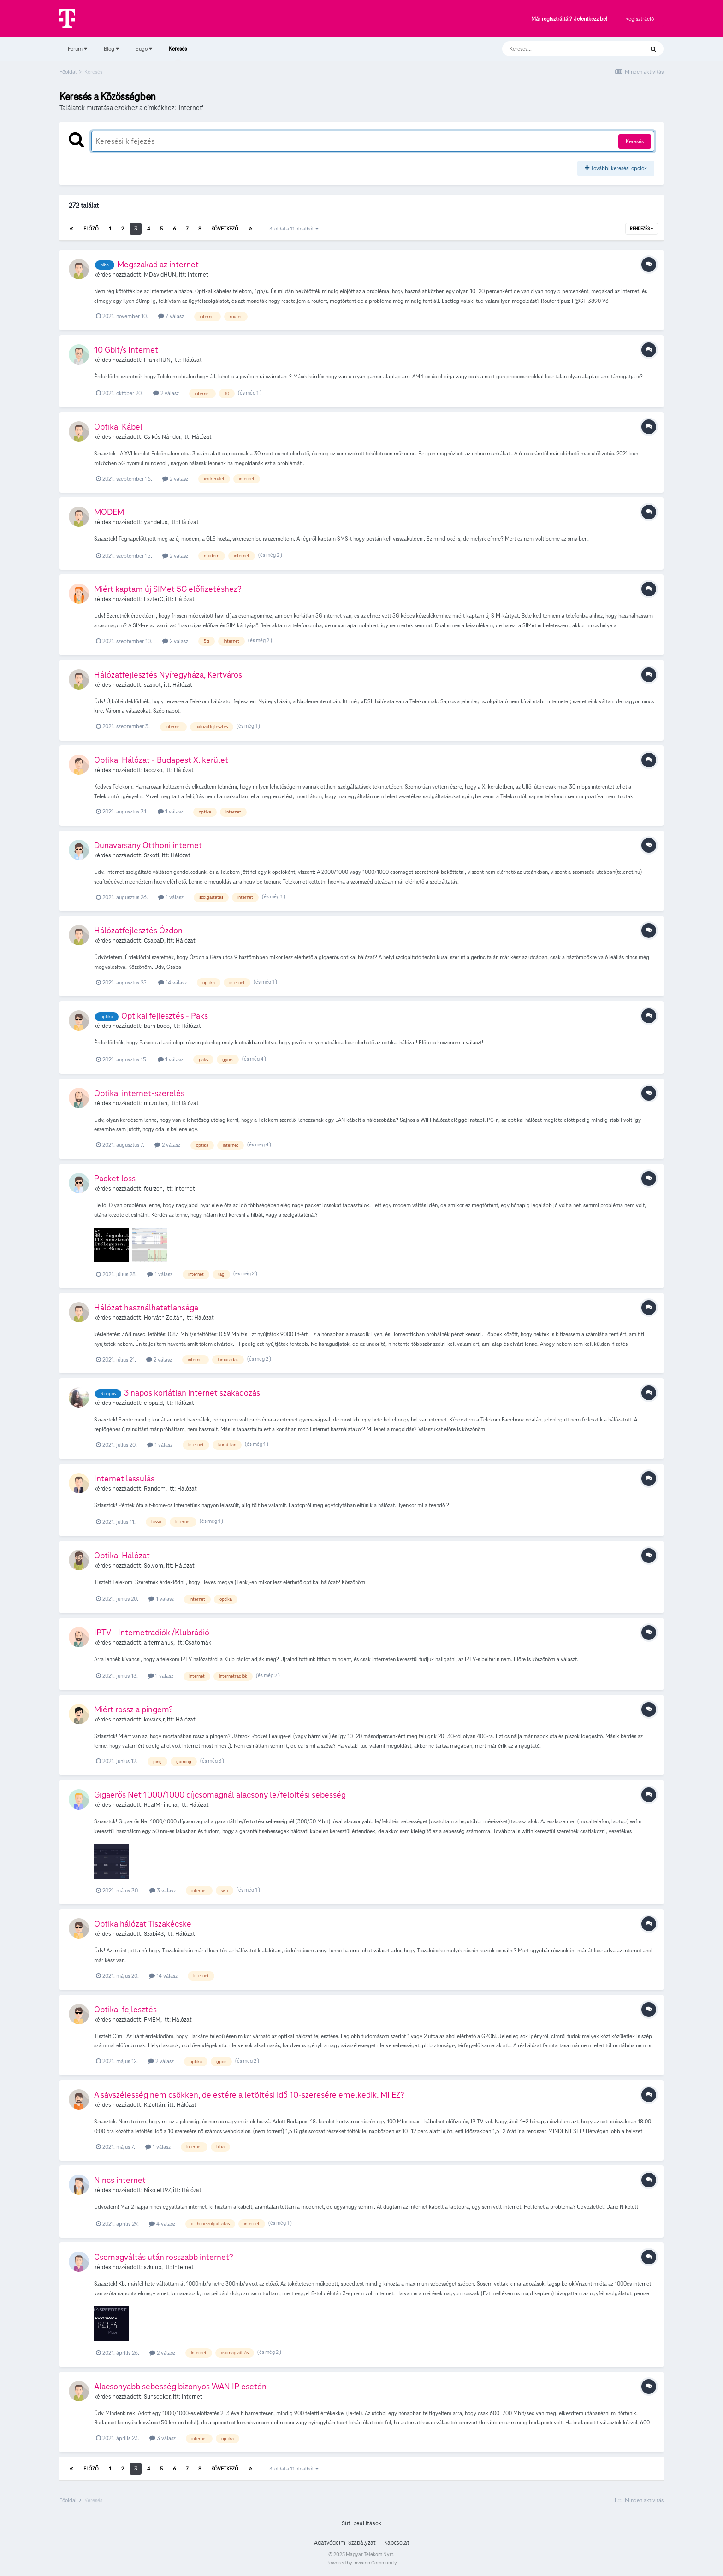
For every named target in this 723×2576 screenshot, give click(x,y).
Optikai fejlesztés (125, 2009)
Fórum (77, 48)
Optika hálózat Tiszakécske (142, 1923)
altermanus (158, 1642)
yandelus (155, 522)
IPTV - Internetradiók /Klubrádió (151, 1632)
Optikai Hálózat (122, 1555)
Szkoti (151, 855)
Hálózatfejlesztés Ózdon (138, 930)
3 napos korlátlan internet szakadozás (192, 1392)
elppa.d (153, 1403)
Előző (91, 228)
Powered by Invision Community (361, 2562)
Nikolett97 (157, 2190)
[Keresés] (563, 48)
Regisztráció (639, 18)
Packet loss (115, 1178)
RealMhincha (161, 1805)
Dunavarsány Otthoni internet (148, 845)
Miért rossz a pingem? (133, 1709)
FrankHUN (157, 360)
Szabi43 (154, 1934)
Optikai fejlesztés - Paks (164, 1015)
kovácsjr (154, 1719)
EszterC (153, 599)
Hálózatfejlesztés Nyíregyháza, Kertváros (168, 674)
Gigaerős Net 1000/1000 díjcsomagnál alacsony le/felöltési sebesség (220, 1794)
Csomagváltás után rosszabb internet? (163, 2257)
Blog (111, 48)
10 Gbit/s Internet (126, 349)
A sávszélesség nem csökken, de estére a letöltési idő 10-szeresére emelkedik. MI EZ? (249, 2094)
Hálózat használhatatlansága (146, 1307)
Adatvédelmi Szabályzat (345, 2543)
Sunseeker (157, 2396)
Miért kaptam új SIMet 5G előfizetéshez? (168, 589)
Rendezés (641, 228)
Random (155, 1488)
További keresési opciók (616, 168)
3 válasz (162, 1890)
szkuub (152, 2267)
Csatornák (198, 1642)
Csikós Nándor (162, 437)
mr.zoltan (155, 1103)
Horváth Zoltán (163, 1317)
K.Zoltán (154, 2105)
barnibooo (157, 1026)
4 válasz (162, 2223)
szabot (152, 685)
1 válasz (170, 811)
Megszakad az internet (158, 264)
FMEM (152, 2019)
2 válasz (166, 392)
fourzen (153, 1188)
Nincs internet (120, 2180)
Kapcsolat (396, 2543)
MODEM (109, 512)
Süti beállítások (361, 2523)
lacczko (153, 770)
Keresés (178, 53)
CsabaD (154, 940)
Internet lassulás (124, 1478)
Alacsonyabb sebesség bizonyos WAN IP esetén (180, 2386)
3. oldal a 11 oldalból (294, 228)
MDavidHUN (160, 274)
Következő (224, 228)
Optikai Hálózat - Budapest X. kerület (161, 760)
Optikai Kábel (118, 426)
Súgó (144, 48)
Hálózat (192, 360)
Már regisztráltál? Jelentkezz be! (569, 19)
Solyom (153, 1565)
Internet (198, 274)
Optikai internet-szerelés (139, 1093)
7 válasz (171, 315)
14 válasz (172, 982)
